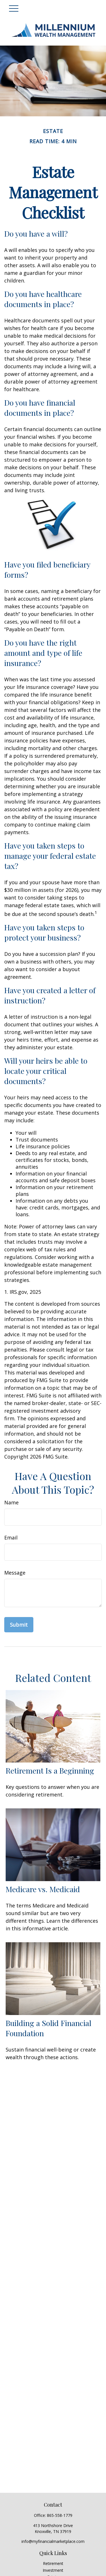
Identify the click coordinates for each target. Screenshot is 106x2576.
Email (11, 1537)
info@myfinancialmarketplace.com (53, 2541)
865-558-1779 (59, 2515)
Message (14, 1572)
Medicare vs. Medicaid (43, 1889)
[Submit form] (18, 1624)
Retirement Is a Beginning (50, 1770)
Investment (53, 2570)
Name (11, 1502)
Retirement (53, 2563)
